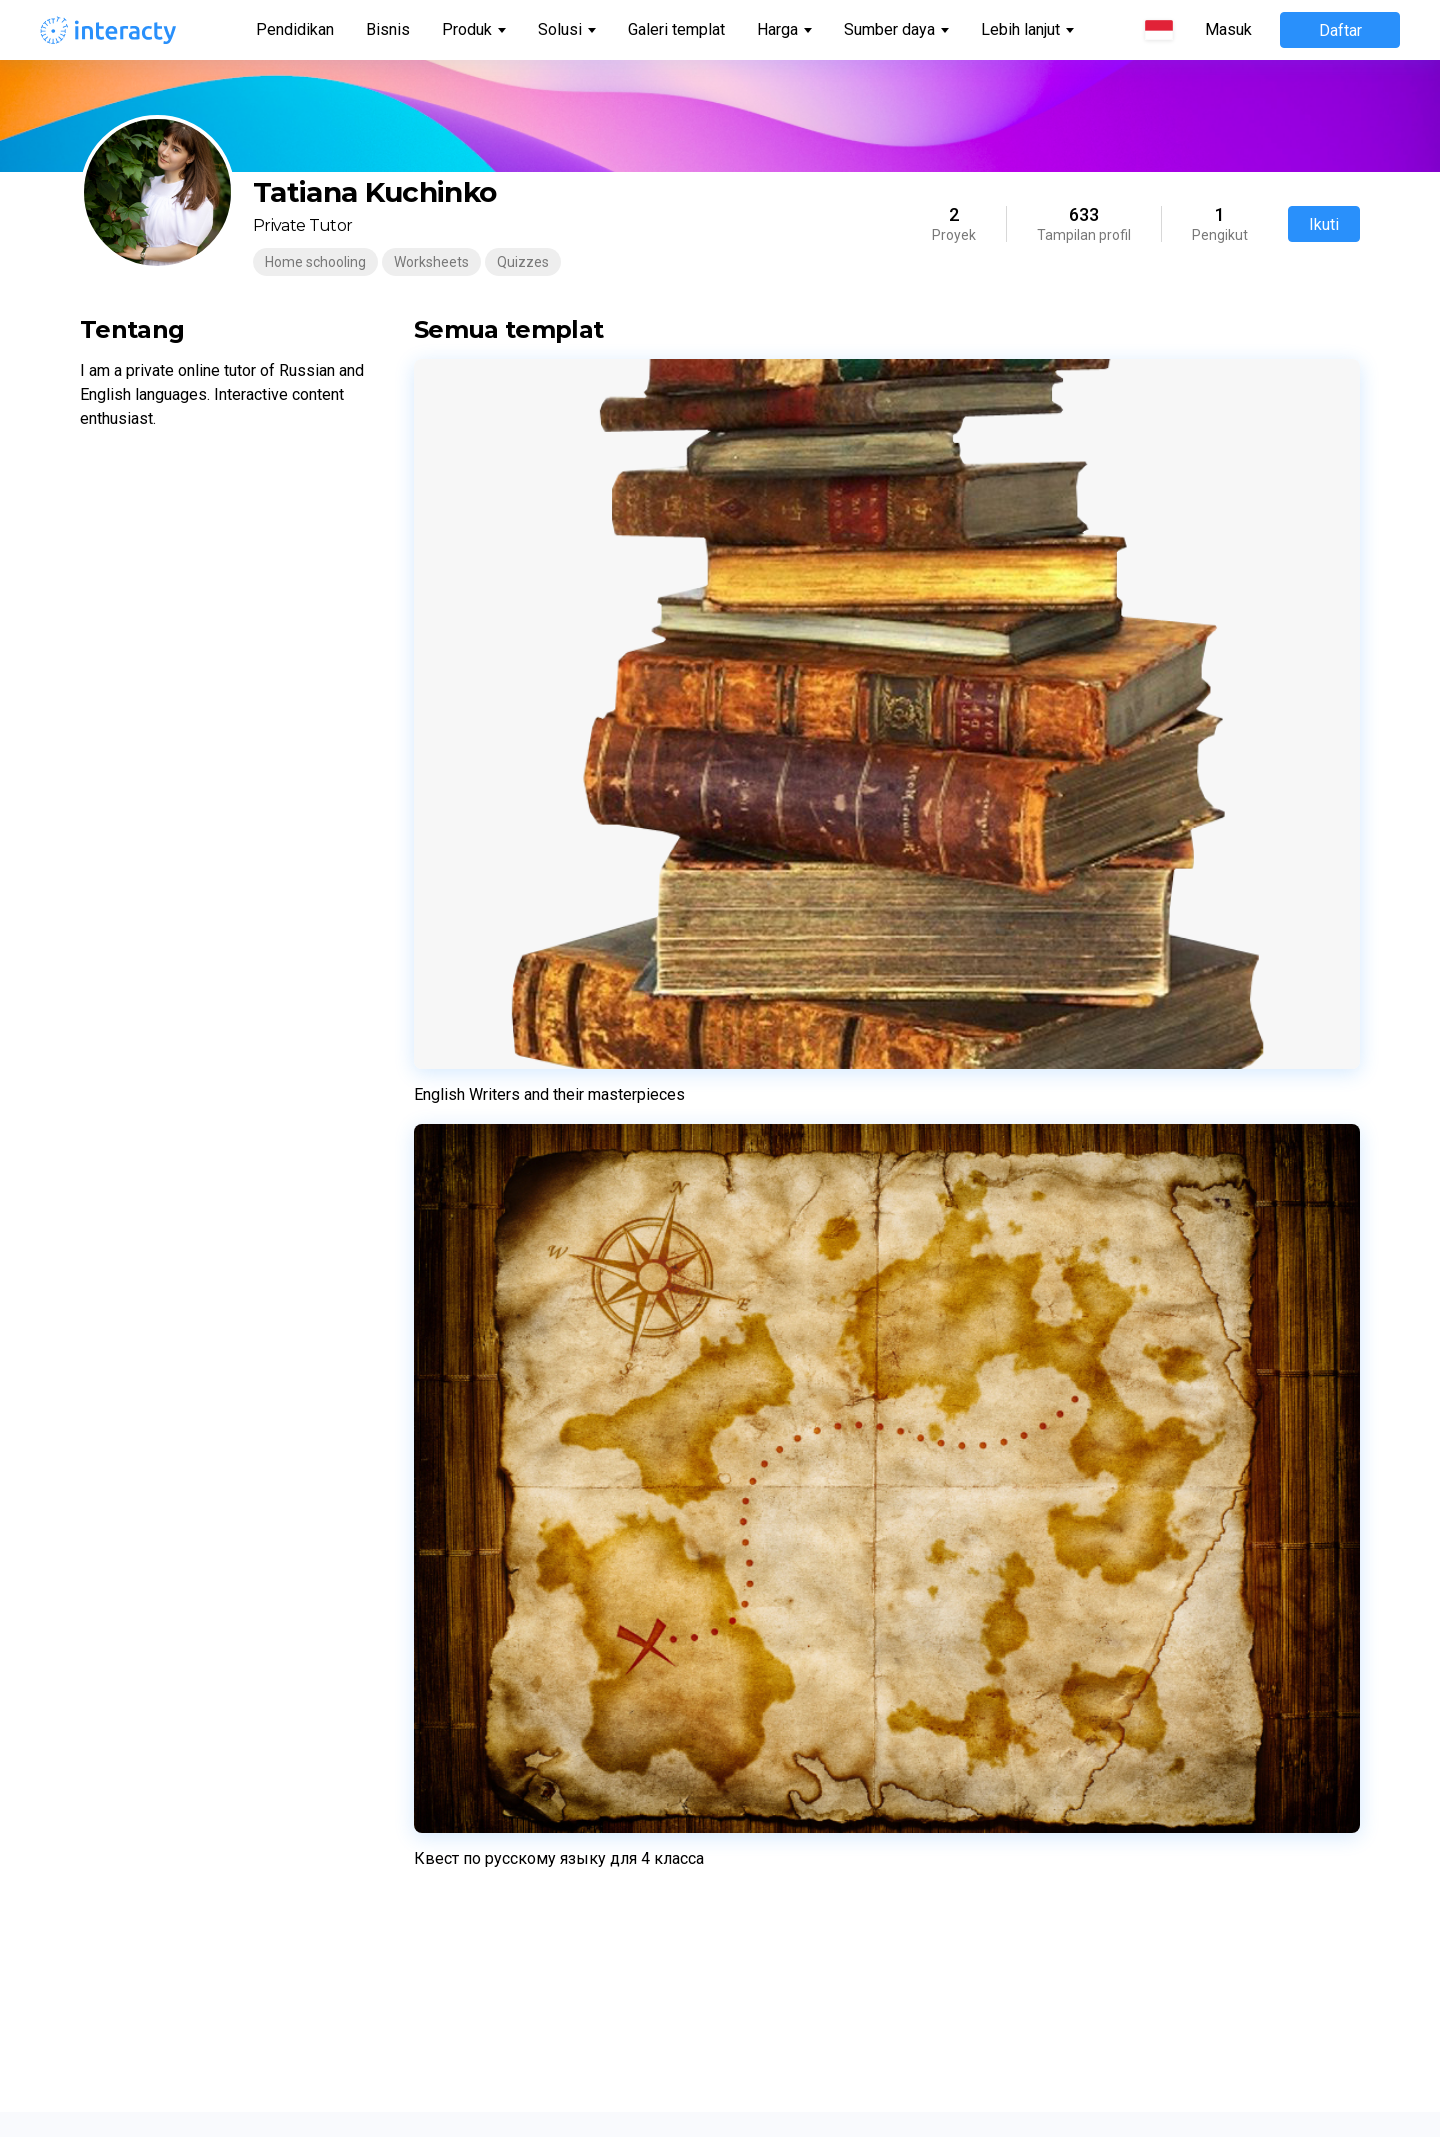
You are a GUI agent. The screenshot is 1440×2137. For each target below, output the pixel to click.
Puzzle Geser (477, 1580)
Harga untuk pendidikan (224, 1400)
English (762, 1310)
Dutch (758, 1610)
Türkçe (761, 1820)
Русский (766, 1430)
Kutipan (459, 2000)
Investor (175, 1550)
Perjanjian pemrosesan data (1114, 1400)
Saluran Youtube (203, 1610)
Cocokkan (466, 1490)
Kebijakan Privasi (1078, 1340)
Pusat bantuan (196, 1580)
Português (773, 1370)
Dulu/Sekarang (482, 1610)
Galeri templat (676, 29)
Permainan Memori (496, 1460)
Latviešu (766, 1580)
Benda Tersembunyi (498, 1760)
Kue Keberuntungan (497, 1670)
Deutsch (766, 1460)
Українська (776, 1550)
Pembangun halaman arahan (527, 1340)
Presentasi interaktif (1089, 1630)
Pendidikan (295, 29)
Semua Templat (201, 1640)
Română (767, 1790)
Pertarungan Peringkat (507, 1970)
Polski (758, 1520)
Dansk (759, 1730)
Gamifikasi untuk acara (1097, 1540)
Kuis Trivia (466, 1400)
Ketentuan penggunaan (1099, 1310)
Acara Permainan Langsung (523, 1370)
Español (765, 1340)
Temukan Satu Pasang (507, 1730)
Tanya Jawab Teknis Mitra (1107, 1430)
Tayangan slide (482, 1790)
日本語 (761, 1880)
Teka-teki (464, 1880)
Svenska (767, 1700)
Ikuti (1324, 224)
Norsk (758, 1670)
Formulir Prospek (488, 1820)
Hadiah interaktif (1077, 1570)
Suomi (760, 1760)
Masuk (1228, 30)
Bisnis (388, 29)
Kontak (172, 1520)
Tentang (176, 1490)
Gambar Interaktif (491, 1640)
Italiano (763, 1490)
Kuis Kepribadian (487, 1430)
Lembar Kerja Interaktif (507, 1310)
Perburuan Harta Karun (507, 1940)
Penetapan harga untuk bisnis (244, 1430)
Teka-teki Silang (485, 1550)
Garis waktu (472, 1700)
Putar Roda (470, 1520)
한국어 (761, 1850)
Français (766, 1400)
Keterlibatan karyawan (1096, 1600)
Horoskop (465, 1910)
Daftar (1340, 30)
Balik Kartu (468, 1850)
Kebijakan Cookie (1078, 1370)
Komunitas (184, 1460)
